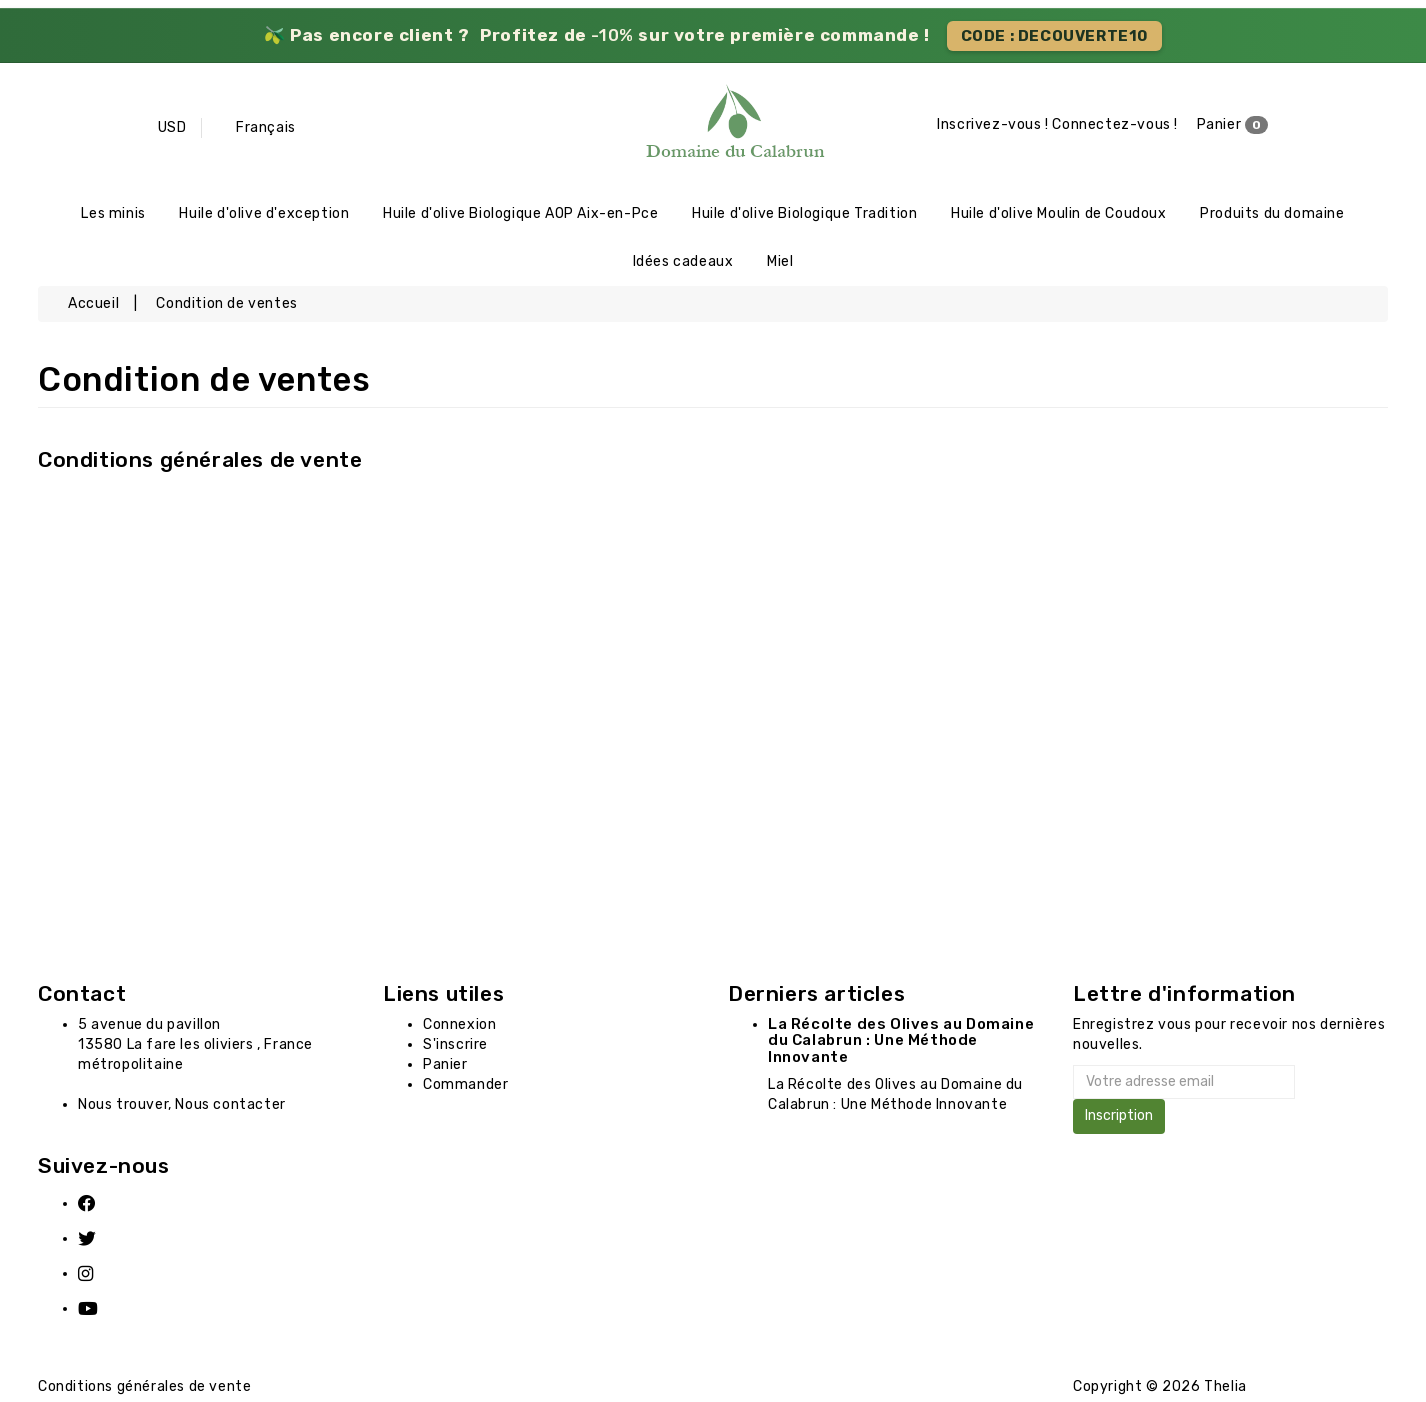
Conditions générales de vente (200, 463)
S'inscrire (455, 1048)
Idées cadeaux (683, 264)
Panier (1233, 126)
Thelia (1225, 1390)
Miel (780, 264)
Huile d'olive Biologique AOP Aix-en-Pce (520, 214)
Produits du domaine (1272, 214)
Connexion (459, 1028)
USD (172, 127)
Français (266, 127)
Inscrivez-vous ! (993, 125)
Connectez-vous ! (1115, 125)
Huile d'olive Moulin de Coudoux (1059, 214)
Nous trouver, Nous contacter (182, 1108)
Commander (465, 1088)
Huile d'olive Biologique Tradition (804, 214)
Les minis (113, 214)
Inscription (1119, 1120)
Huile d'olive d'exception (264, 214)
